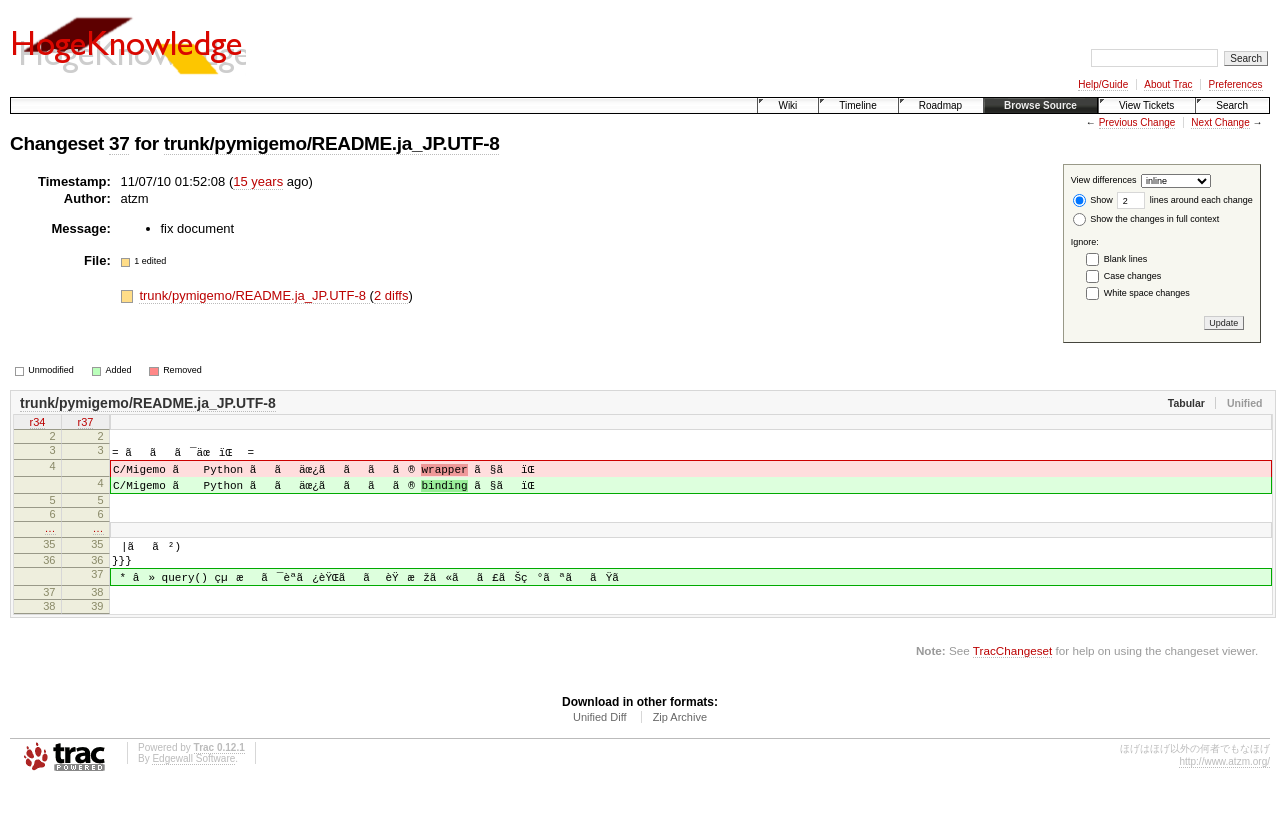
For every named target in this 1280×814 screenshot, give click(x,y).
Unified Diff (600, 746)
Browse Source (1040, 105)
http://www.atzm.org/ (1224, 790)
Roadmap (940, 105)
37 (119, 143)
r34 (38, 424)
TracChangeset (1012, 679)
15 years (258, 181)
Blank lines (1126, 259)
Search (1232, 105)
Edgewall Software (193, 787)
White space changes (1147, 293)
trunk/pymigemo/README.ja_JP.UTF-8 (332, 143)
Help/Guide (1103, 84)
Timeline (857, 105)
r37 (86, 424)
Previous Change (1137, 122)
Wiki (787, 105)
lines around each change (1185, 200)
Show (1093, 200)
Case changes (1133, 276)
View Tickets (1146, 105)
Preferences (1236, 84)
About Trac (1168, 84)
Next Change (1220, 122)
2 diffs (391, 295)
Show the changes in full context (1146, 219)
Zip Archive (680, 746)
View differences (1104, 181)
